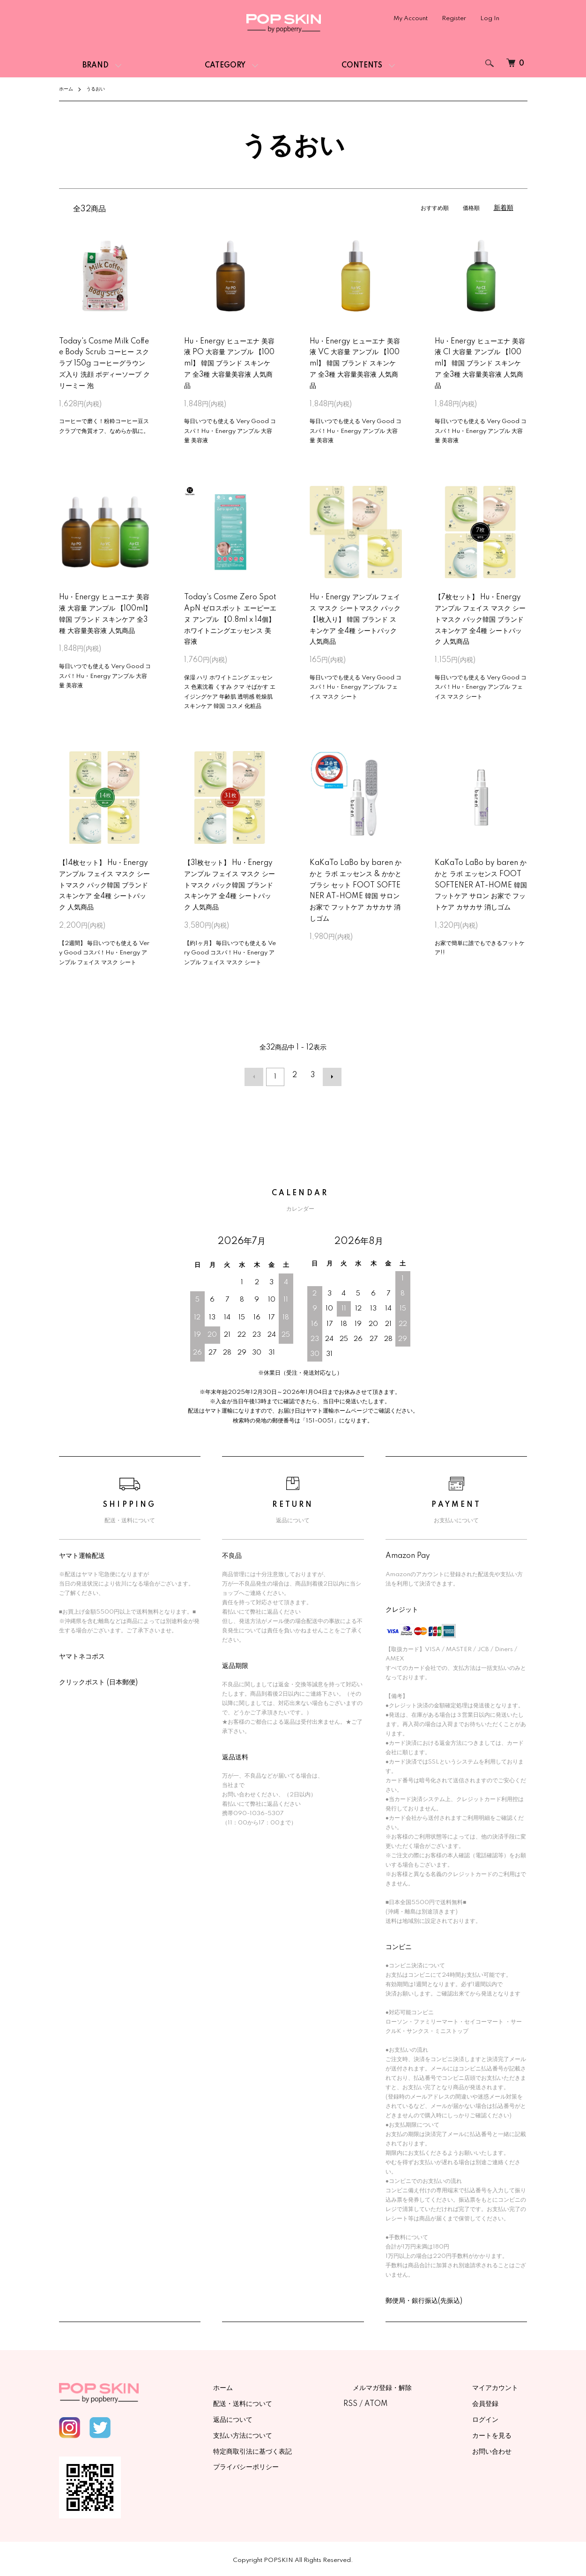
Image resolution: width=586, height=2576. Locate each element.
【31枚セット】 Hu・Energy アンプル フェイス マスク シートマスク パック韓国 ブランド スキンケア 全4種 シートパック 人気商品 (229, 885)
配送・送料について (289, 2401)
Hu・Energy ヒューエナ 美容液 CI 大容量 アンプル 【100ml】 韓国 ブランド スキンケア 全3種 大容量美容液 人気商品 (480, 364)
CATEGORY (225, 65)
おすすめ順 (429, 208)
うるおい (100, 89)
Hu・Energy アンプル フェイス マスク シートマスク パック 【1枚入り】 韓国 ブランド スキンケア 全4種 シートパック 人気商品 (355, 620)
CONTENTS (361, 65)
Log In (489, 18)
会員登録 (495, 2401)
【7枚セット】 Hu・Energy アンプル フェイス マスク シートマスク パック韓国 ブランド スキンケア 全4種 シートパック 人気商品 (480, 620)
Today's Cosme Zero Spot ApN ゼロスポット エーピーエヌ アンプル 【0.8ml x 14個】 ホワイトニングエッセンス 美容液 (230, 620)
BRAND (95, 65)
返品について (279, 2416)
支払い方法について (289, 2432)
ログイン (495, 2416)
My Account (410, 18)
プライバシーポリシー (292, 2464)
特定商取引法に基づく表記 (299, 2448)
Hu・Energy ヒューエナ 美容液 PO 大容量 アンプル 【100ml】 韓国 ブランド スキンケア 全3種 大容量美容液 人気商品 (229, 364)
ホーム (67, 89)
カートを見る (501, 2432)
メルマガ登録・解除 (409, 2385)
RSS (387, 2401)
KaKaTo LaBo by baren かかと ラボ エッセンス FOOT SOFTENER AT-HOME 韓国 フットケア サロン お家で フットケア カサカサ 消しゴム (481, 885)
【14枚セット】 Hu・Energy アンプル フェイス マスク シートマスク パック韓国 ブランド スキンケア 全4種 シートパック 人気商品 (104, 885)
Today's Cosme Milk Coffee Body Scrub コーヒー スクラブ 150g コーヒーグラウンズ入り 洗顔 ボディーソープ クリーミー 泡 (104, 364)
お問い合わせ (501, 2448)
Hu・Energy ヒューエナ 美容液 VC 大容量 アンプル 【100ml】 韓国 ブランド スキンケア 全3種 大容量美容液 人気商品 (355, 364)
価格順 (470, 208)
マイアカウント (504, 2385)
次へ (328, 1075)
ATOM (413, 2401)
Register (454, 18)
